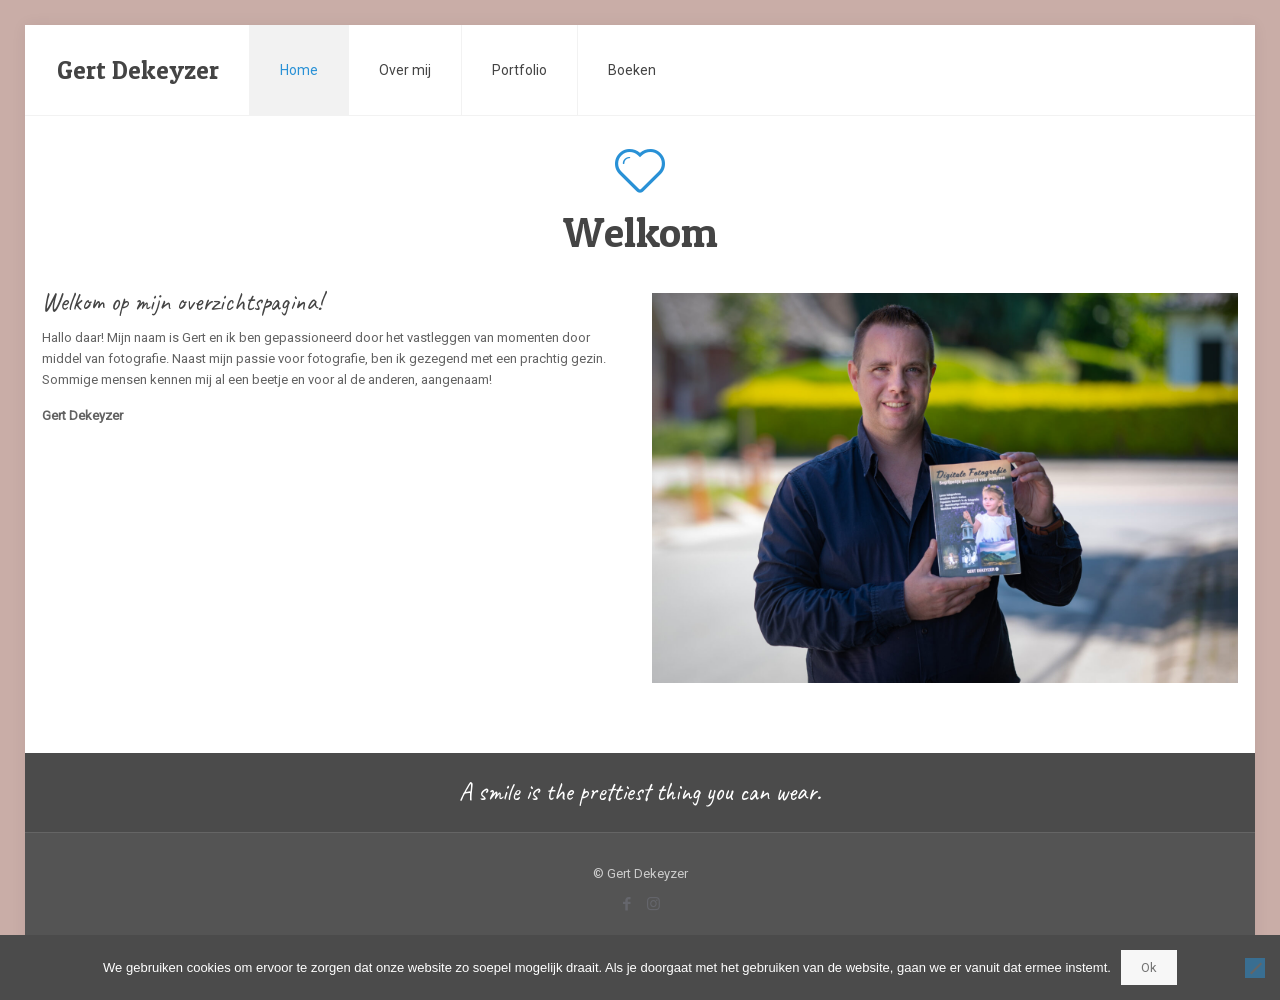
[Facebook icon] (626, 904)
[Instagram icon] (653, 904)
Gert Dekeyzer (138, 70)
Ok (1149, 967)
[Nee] (1255, 968)
